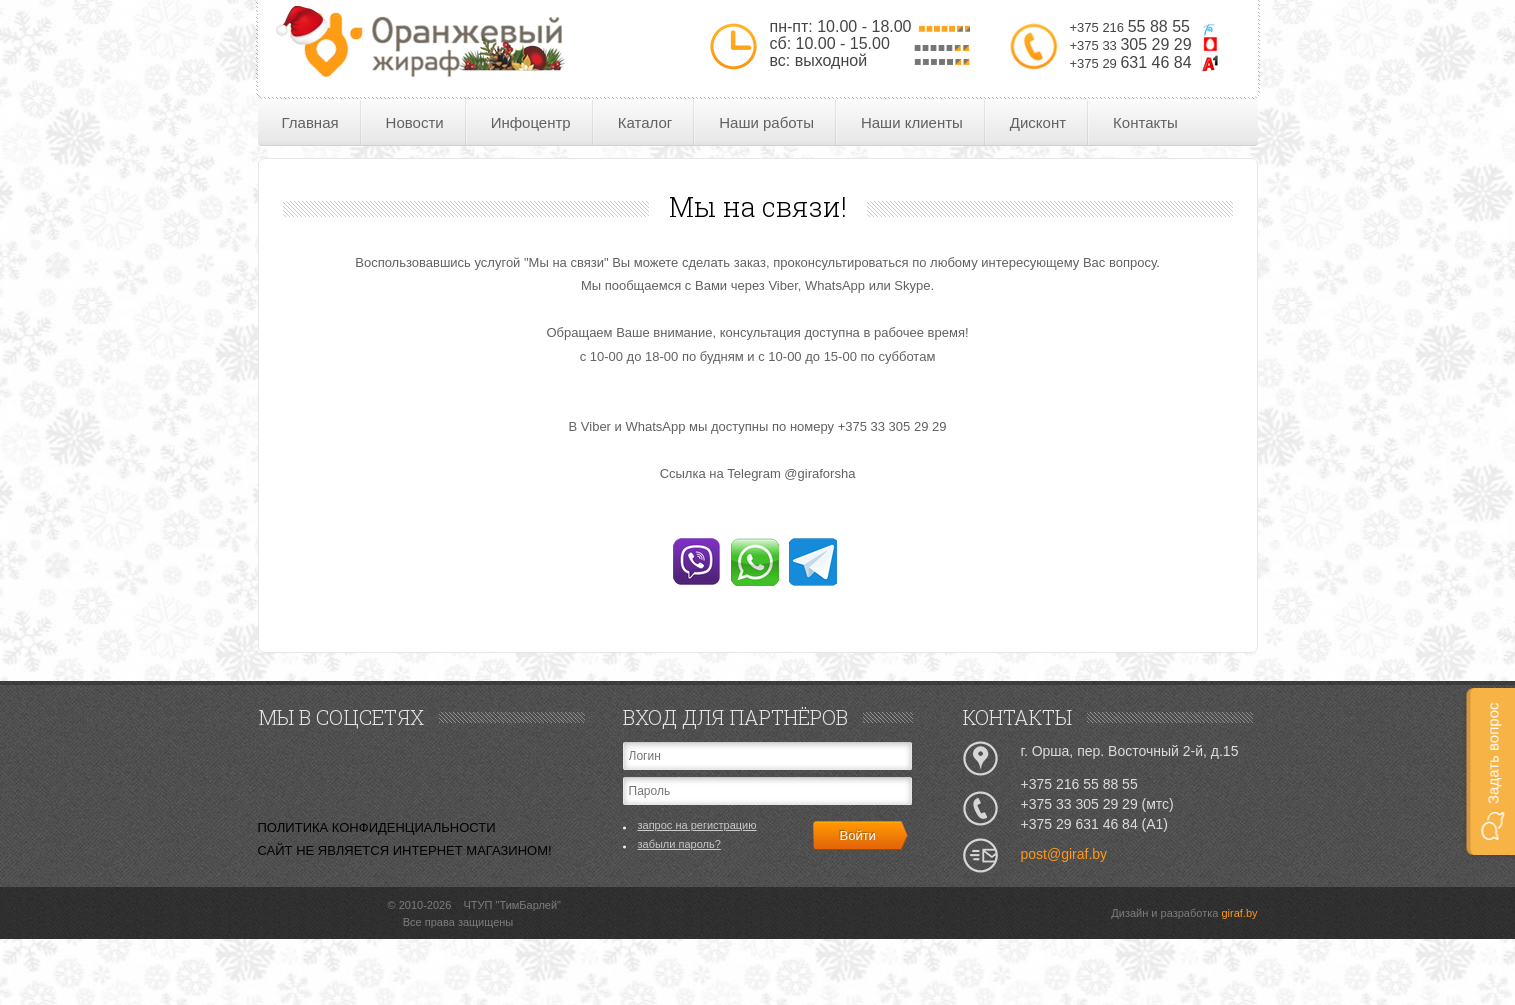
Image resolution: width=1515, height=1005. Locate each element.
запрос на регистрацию (697, 825)
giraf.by (1239, 913)
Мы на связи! (758, 206)
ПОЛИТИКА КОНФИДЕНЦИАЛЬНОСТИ (377, 827)
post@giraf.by (1064, 854)
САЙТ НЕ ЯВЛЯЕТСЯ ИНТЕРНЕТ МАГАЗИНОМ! (405, 850)
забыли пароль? (679, 844)
